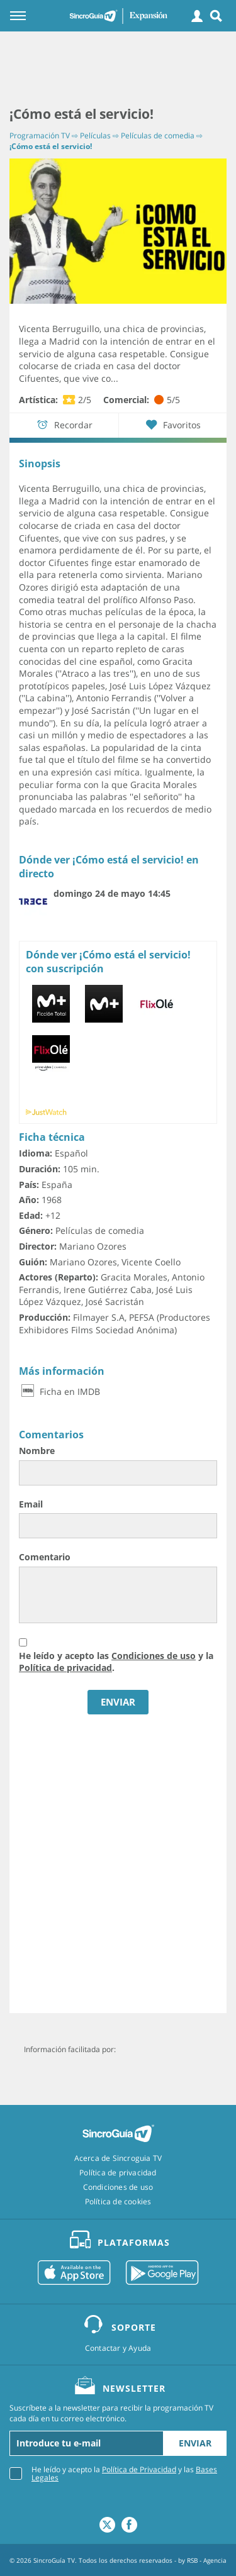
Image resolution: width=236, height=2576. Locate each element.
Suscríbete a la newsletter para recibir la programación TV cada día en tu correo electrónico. (111, 2413)
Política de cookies (118, 2202)
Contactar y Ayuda (118, 2348)
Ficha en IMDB (59, 1391)
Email (31, 1504)
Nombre (37, 1451)
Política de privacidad (65, 1668)
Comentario (44, 1557)
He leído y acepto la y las (124, 2473)
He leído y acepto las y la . (116, 1662)
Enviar (195, 2443)
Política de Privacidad (139, 2469)
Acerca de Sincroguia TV (118, 2158)
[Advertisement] (118, 69)
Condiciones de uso (153, 1656)
